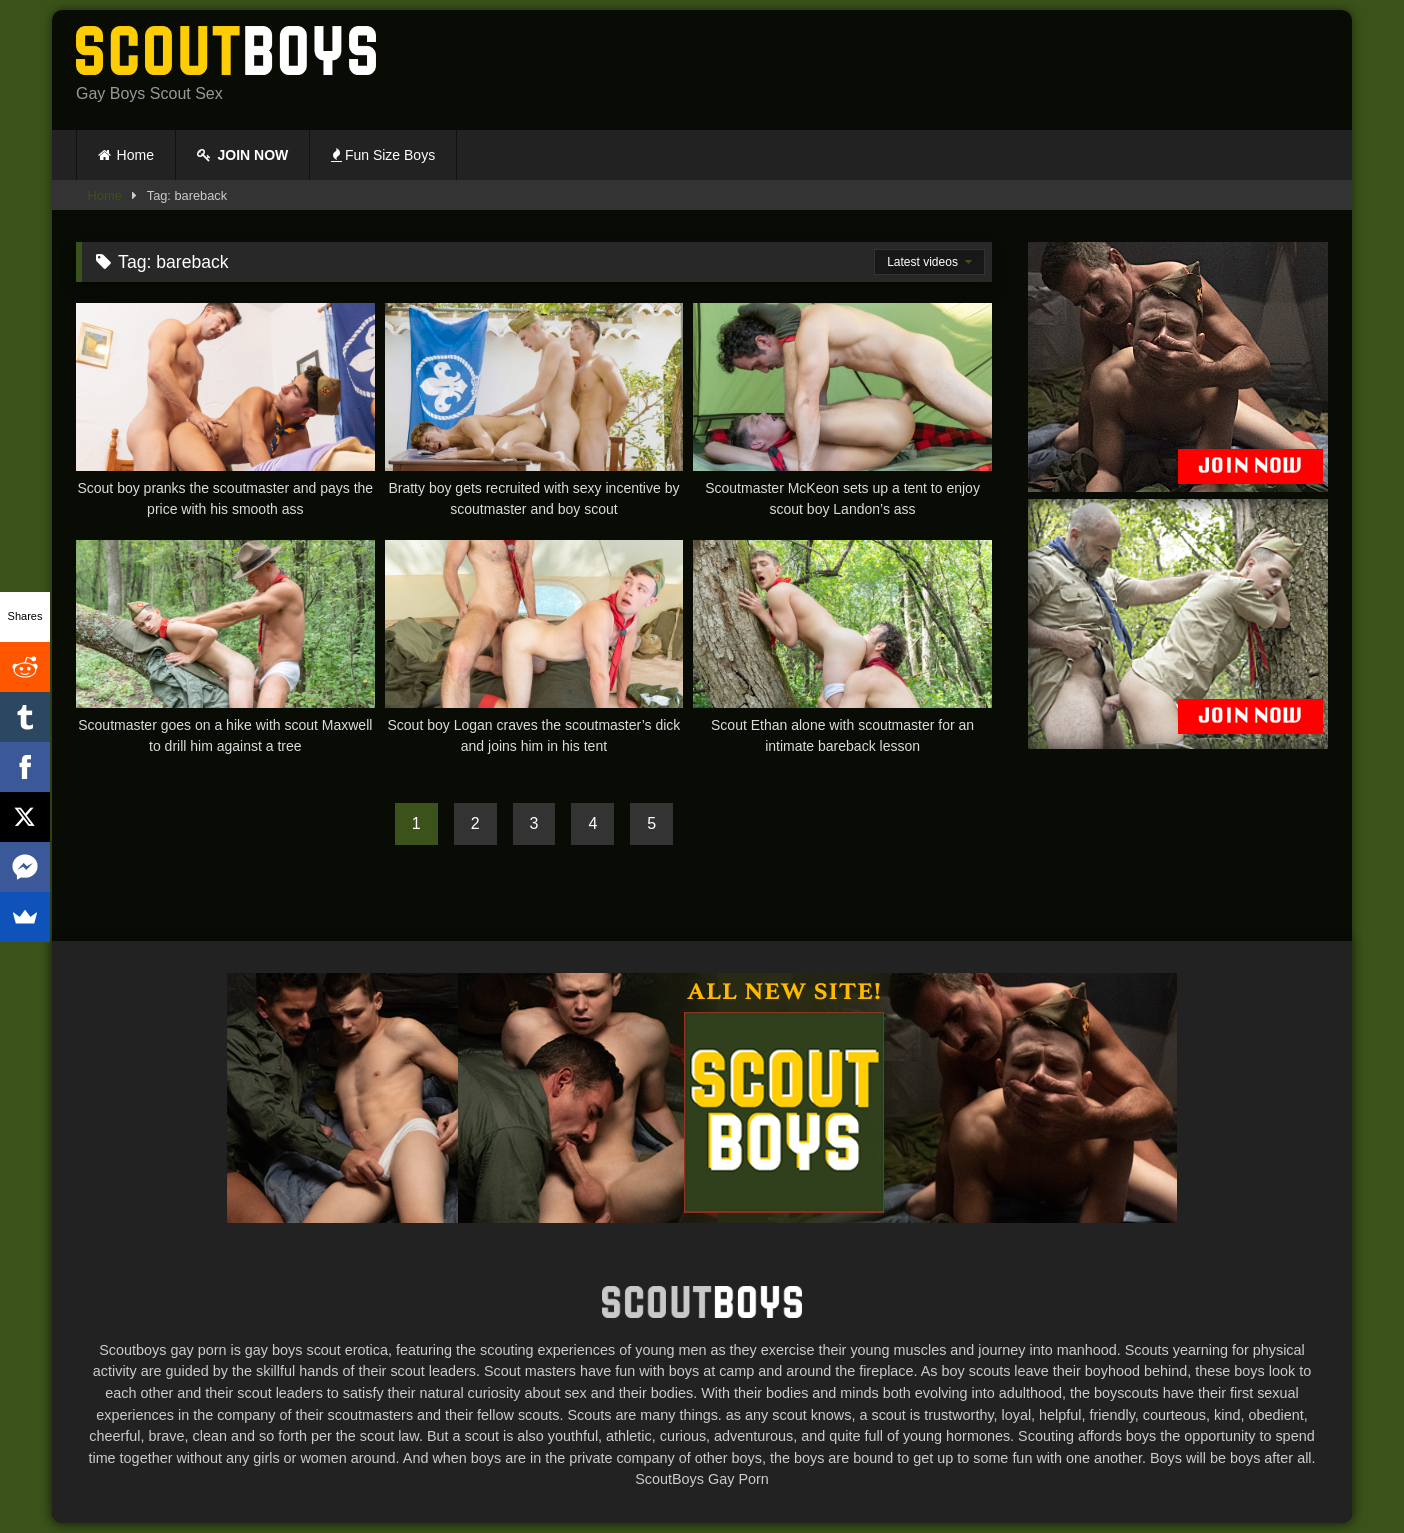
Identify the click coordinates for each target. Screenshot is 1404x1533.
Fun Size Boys (383, 155)
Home (135, 155)
